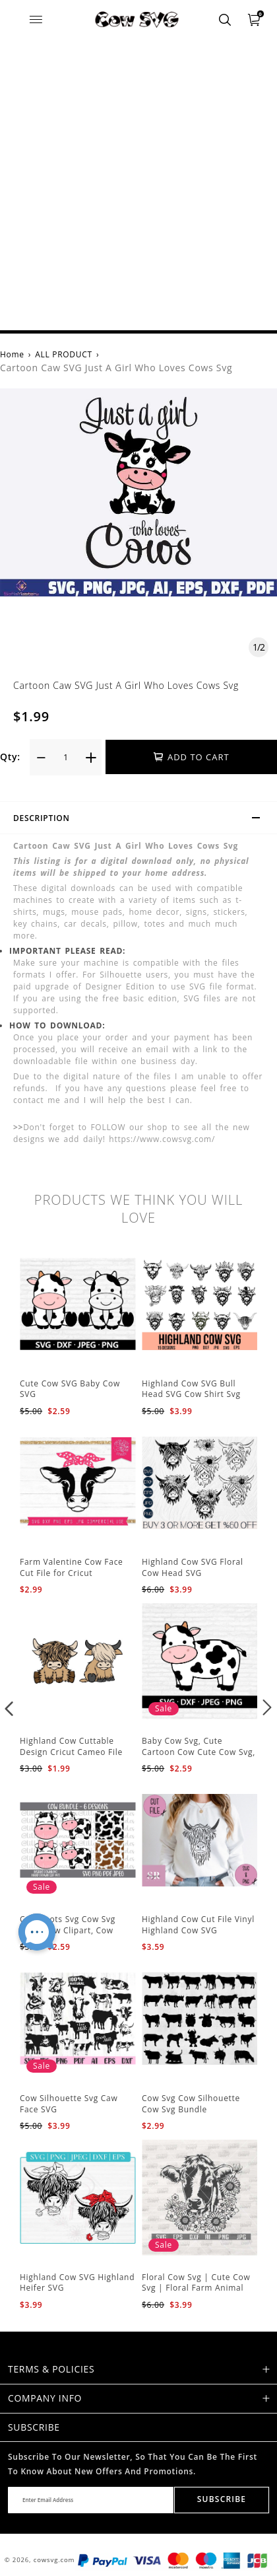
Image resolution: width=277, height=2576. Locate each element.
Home (12, 354)
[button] (9, 1707)
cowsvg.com (54, 2560)
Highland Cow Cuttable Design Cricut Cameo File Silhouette (71, 1752)
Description (142, 820)
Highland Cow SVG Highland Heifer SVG (77, 2283)
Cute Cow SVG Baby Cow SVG (70, 1389)
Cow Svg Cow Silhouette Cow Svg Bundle (191, 2104)
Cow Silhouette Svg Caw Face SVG (69, 2104)
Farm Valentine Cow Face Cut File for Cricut (71, 1567)
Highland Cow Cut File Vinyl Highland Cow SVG (198, 1925)
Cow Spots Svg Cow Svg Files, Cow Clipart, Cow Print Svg (67, 1930)
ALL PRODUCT (63, 354)
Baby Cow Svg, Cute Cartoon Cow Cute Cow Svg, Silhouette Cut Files (198, 1752)
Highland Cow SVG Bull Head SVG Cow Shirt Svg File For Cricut (191, 1395)
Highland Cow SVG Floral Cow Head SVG (192, 1567)
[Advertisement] (138, 185)
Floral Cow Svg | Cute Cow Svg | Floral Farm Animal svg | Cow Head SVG (196, 2288)
